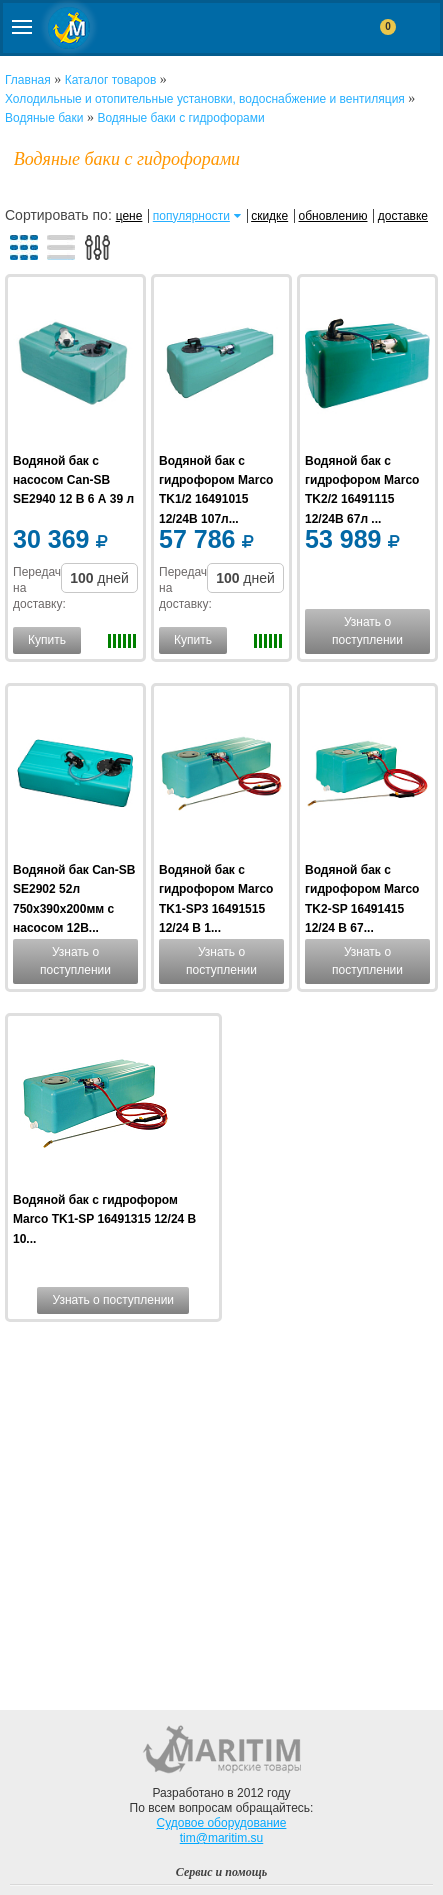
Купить (47, 640)
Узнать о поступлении (367, 631)
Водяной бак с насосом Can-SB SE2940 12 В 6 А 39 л (73, 480)
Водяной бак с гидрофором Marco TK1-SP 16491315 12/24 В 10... (104, 1219)
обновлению (333, 216)
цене (129, 216)
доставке (403, 216)
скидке (269, 216)
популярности (191, 216)
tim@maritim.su (222, 1838)
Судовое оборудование (222, 1823)
